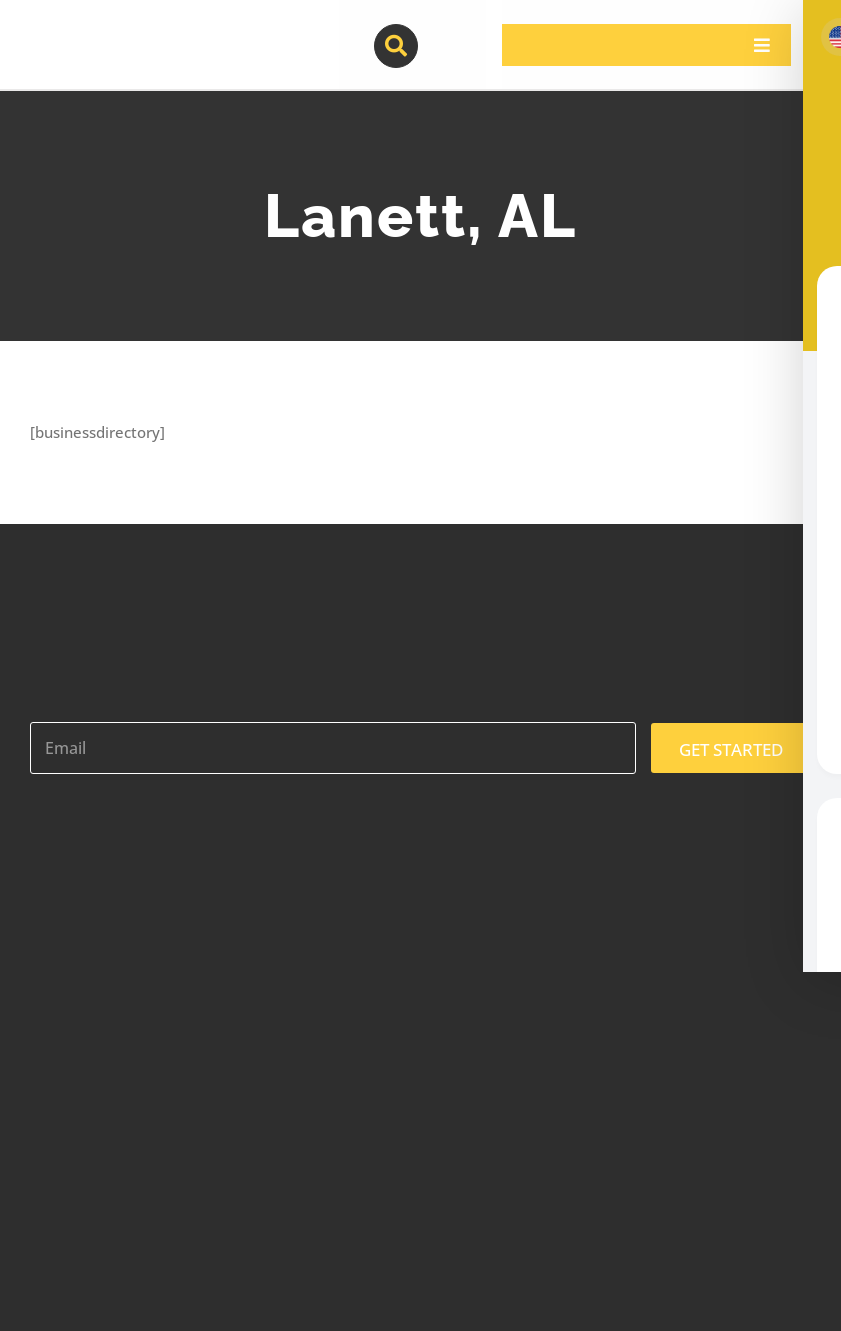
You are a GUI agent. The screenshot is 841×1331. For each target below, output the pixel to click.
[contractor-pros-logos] (134, 32)
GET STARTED (731, 749)
